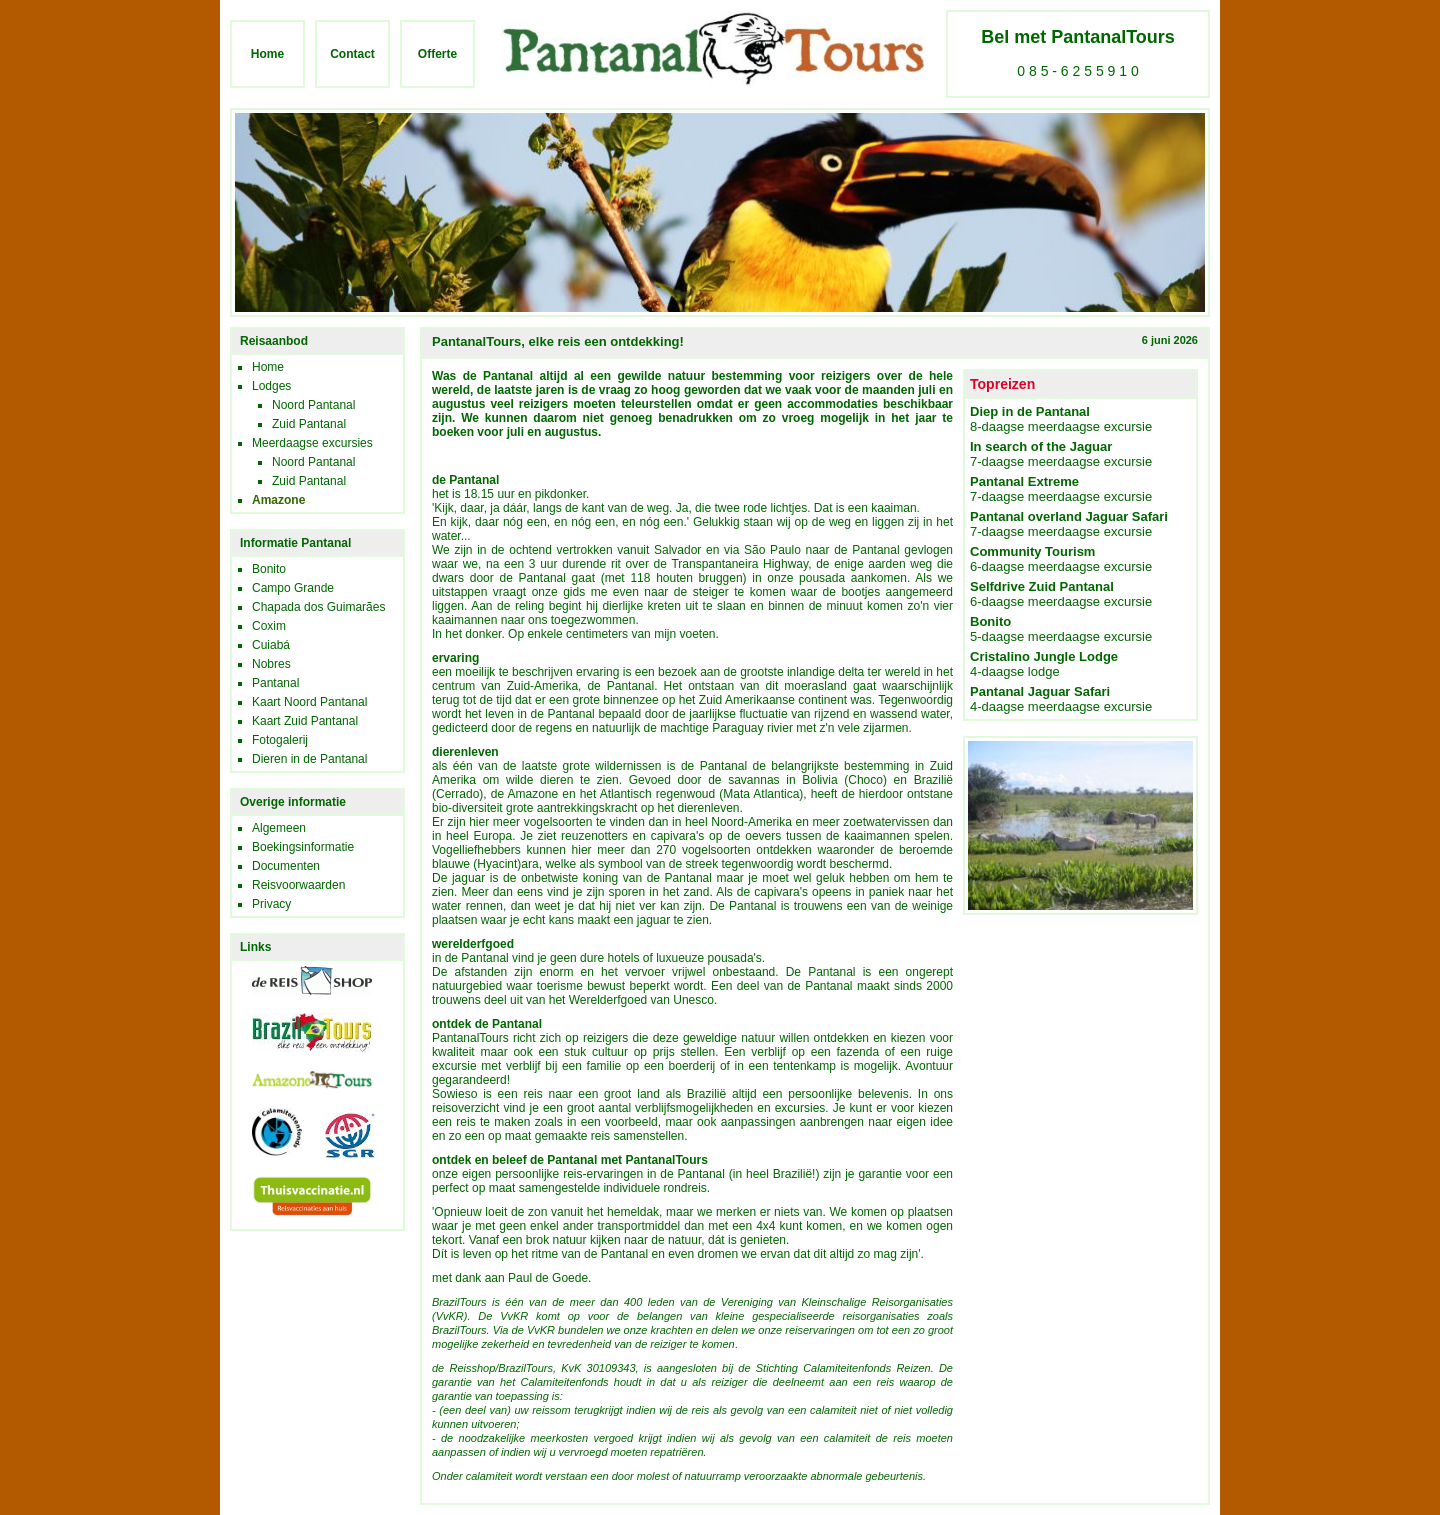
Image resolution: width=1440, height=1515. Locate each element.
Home (267, 54)
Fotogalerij (280, 740)
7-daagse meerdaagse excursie (1061, 454)
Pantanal (275, 683)
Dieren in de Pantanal (309, 759)
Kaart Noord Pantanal (309, 702)
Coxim (269, 626)
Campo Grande (293, 588)
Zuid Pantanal (309, 424)
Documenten (286, 866)
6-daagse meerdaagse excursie (1061, 559)
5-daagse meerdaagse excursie (1061, 629)
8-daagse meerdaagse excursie (1061, 419)
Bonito (269, 569)
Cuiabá (271, 645)
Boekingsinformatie (303, 847)
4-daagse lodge (1044, 664)
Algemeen (279, 828)
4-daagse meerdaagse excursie (1061, 699)
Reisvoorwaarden (298, 885)
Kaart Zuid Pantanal (305, 721)
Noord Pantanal (313, 405)
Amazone (278, 500)
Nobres (271, 664)
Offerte (437, 54)
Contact (352, 54)
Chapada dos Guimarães (318, 607)
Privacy (271, 904)
